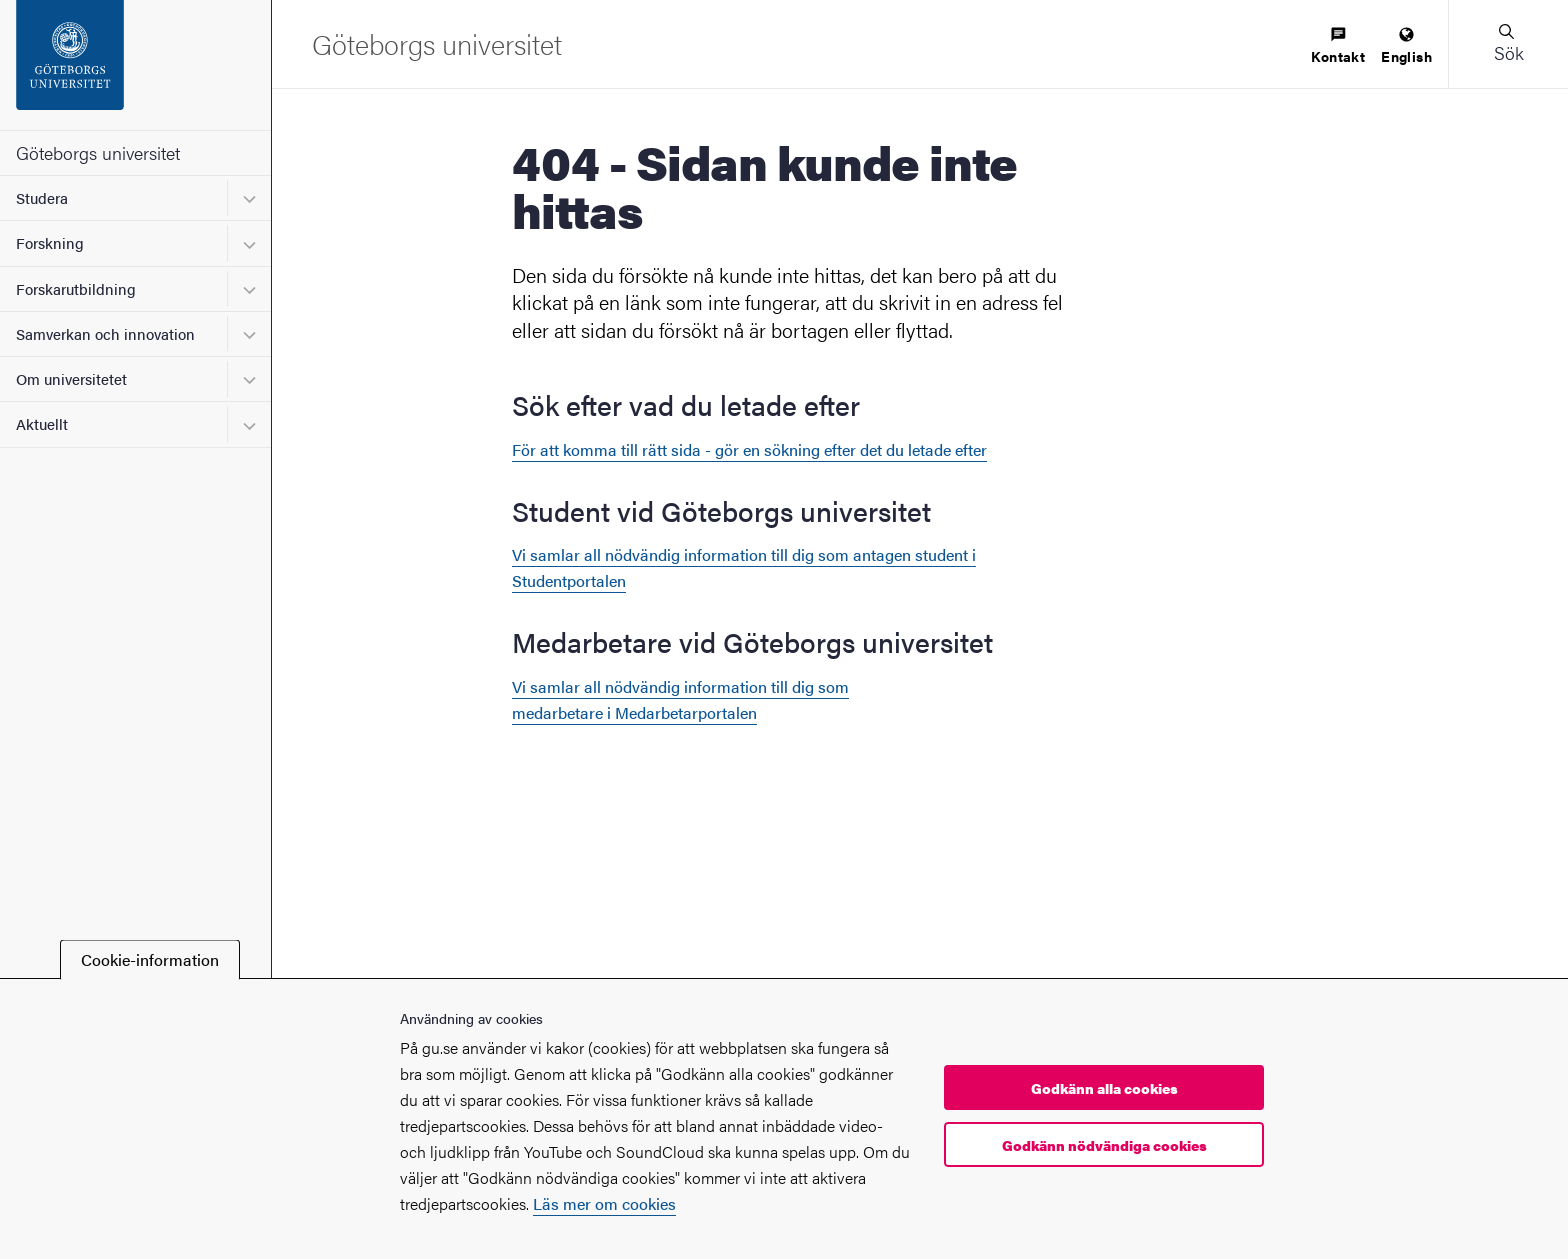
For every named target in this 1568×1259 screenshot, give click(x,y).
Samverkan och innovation (105, 333)
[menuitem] (1338, 46)
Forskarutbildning (76, 288)
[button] (1508, 44)
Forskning (50, 242)
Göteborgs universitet (98, 152)
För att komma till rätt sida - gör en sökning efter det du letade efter (749, 449)
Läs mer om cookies (604, 1203)
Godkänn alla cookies (1104, 1088)
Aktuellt (42, 423)
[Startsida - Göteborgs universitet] (135, 65)
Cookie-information (150, 959)
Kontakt (1338, 46)
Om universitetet (71, 378)
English (1406, 46)
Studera (42, 197)
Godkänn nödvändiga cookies (1104, 1145)
